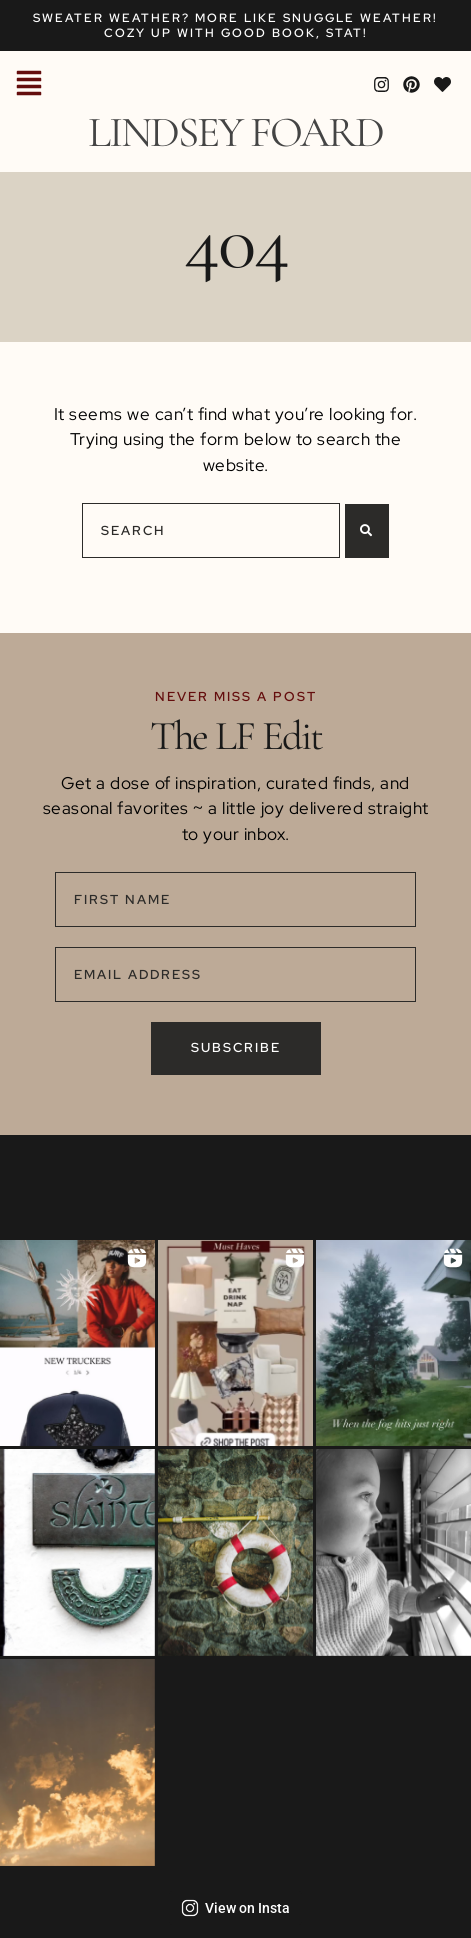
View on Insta (235, 1908)
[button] (29, 85)
